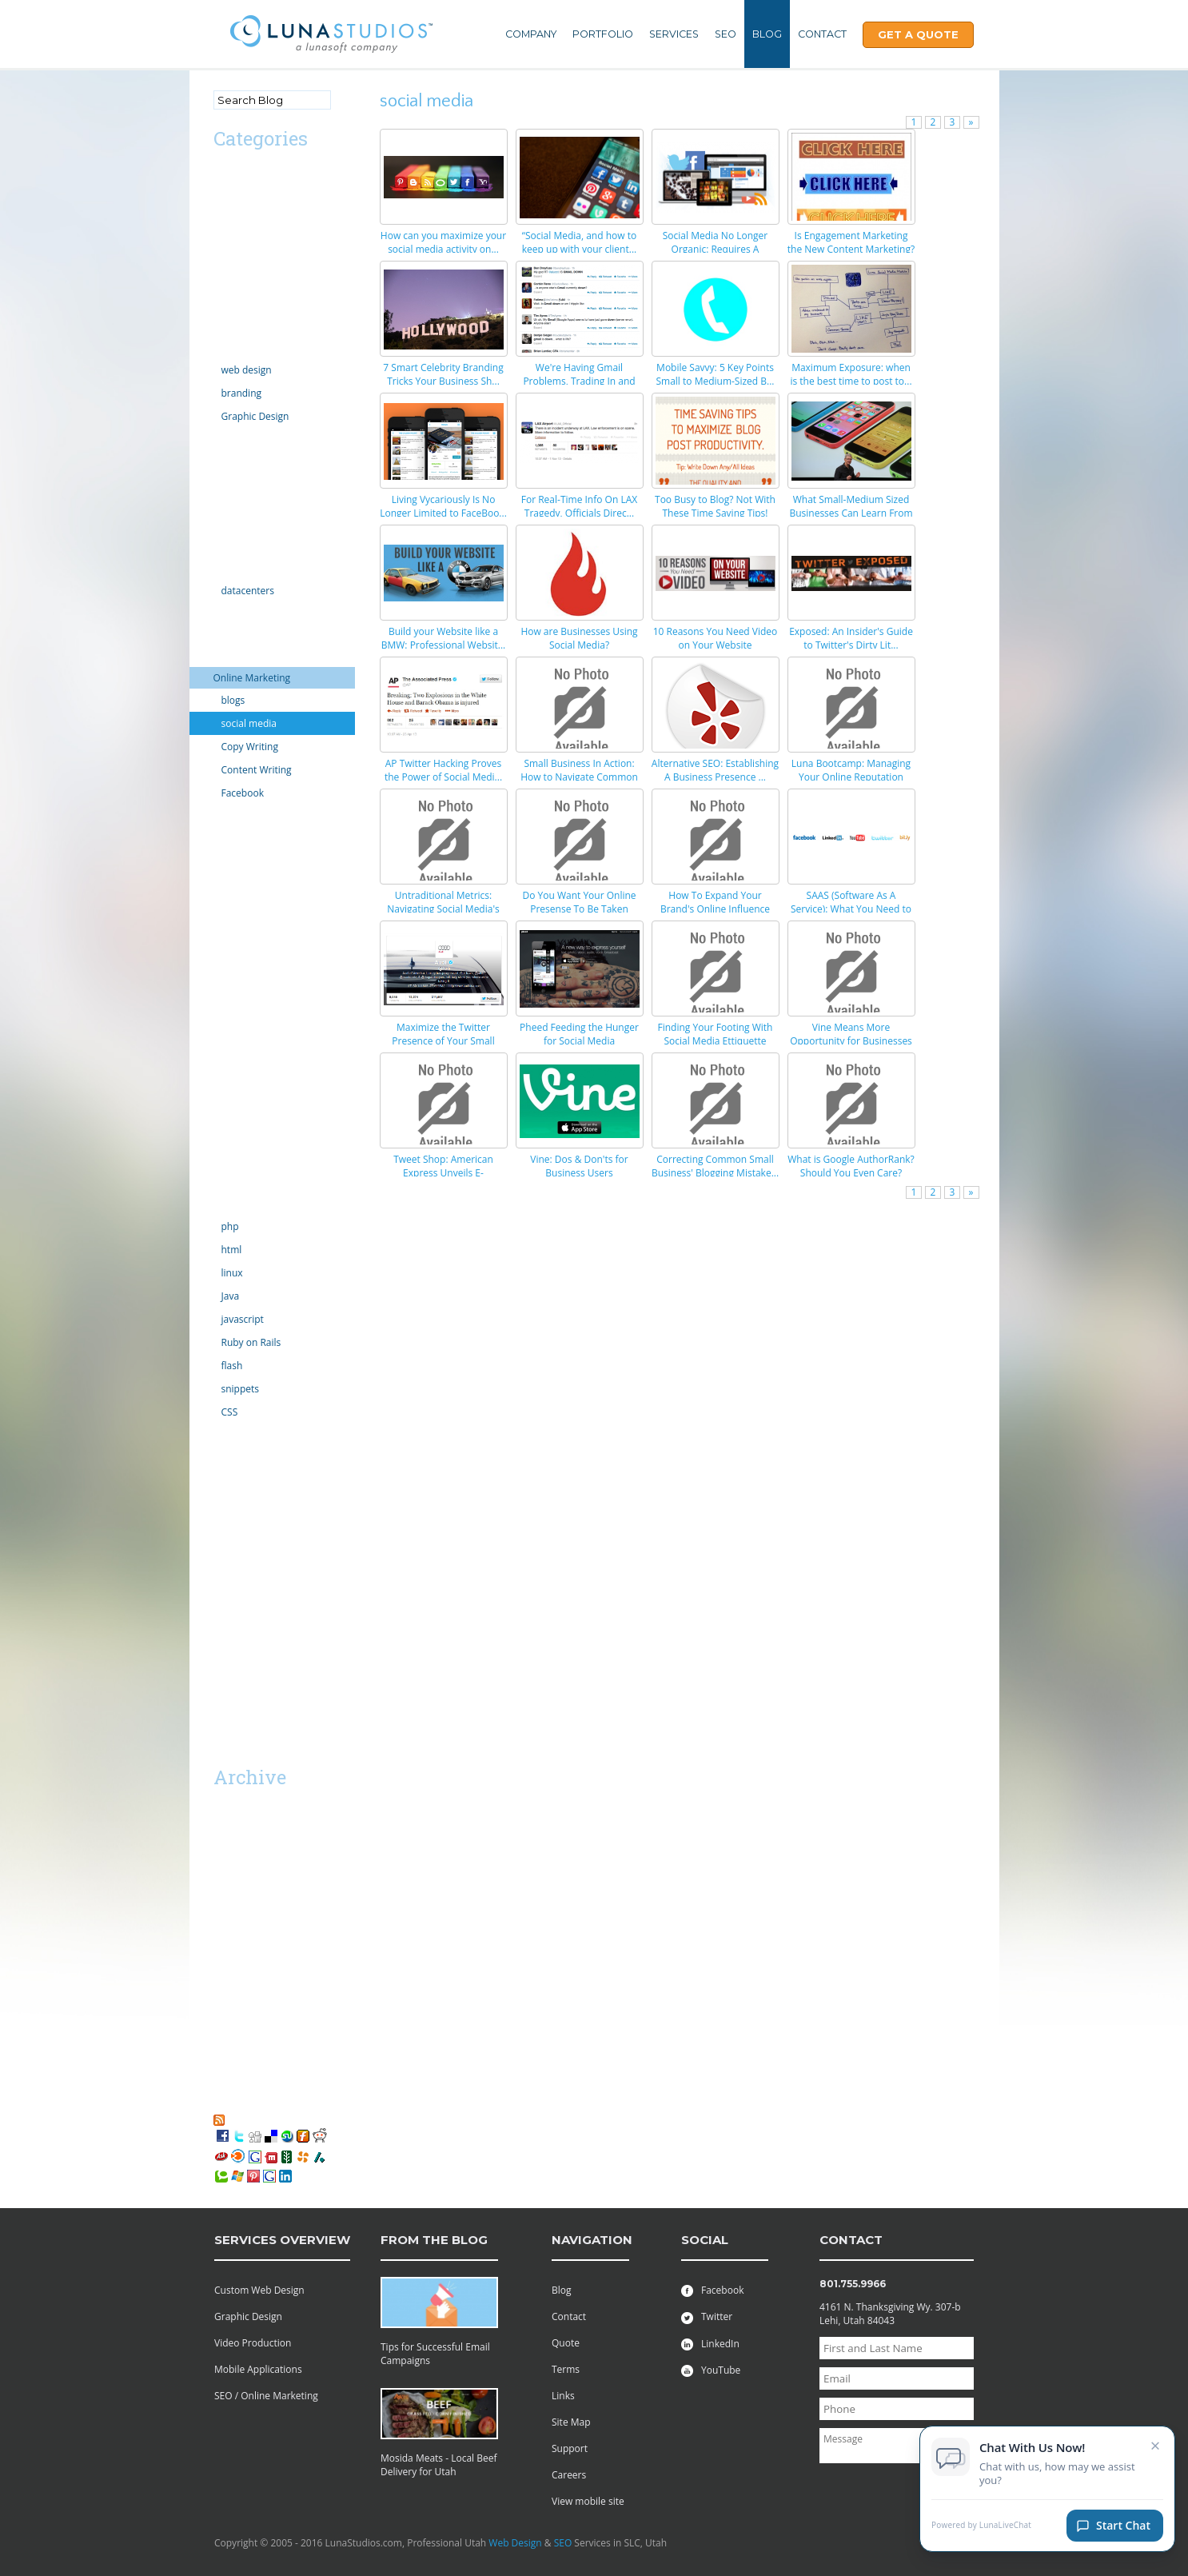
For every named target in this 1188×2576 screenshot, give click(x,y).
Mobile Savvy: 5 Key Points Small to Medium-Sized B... (715, 374)
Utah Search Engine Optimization (257, 1570)
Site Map (571, 2422)
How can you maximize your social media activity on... (443, 242)
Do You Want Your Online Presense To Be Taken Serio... (579, 909)
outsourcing (240, 1009)
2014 (224, 1900)
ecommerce (239, 460)
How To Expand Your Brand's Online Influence (715, 902)
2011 (224, 1964)
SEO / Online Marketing (266, 2395)
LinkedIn (710, 2343)
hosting (229, 568)
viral (223, 1477)
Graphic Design (255, 416)
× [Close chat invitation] (1155, 2450)
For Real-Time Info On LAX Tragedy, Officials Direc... (579, 506)
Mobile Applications (258, 2369)
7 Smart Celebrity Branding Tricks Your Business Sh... (443, 374)
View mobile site (588, 2501)
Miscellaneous (245, 880)
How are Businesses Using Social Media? (578, 638)
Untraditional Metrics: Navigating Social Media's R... (443, 909)
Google (229, 525)
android (231, 196)
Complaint (236, 326)
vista (223, 1499)
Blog (767, 34)
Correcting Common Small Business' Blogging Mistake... (715, 1166)
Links (563, 2395)
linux (232, 1273)
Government (241, 546)
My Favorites (249, 2105)
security (231, 1117)
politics (229, 1031)
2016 (224, 1856)
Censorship (238, 261)
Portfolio (602, 34)
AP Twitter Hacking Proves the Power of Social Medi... (443, 770)
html (231, 1249)
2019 (224, 1813)
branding (241, 393)
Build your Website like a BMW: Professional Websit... (443, 638)
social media (249, 723)
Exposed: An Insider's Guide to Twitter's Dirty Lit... (851, 638)
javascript (242, 1319)
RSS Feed (248, 2119)
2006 (224, 2072)
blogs (233, 700)
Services (674, 34)
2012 (224, 1943)
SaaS (224, 1620)
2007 (224, 2051)
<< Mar (232, 1748)
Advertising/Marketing (263, 175)
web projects (241, 1521)
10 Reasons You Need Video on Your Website (715, 638)
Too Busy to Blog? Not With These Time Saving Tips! (715, 506)
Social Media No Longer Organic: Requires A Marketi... (715, 249)
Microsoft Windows (256, 858)
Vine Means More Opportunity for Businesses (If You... (851, 1040)
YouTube (710, 2370)
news (225, 945)
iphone (229, 656)
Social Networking (253, 1182)
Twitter (706, 2316)
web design (246, 370)
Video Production (252, 2343)
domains (232, 438)
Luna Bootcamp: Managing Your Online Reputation (851, 770)
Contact (822, 34)
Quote (566, 2343)
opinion (230, 966)
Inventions (236, 634)
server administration (261, 1161)
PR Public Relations (255, 1053)
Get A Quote (918, 34)
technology (237, 1204)
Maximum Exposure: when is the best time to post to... (850, 374)
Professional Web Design (268, 1542)
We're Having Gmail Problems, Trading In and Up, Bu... (579, 381)
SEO (725, 34)
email (225, 482)
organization (241, 988)
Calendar (233, 239)
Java (230, 1296)
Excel (224, 503)
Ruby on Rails (251, 1342)
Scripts (228, 1096)
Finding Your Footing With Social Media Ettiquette (715, 1034)
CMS (223, 283)
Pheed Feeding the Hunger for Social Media (579, 1034)
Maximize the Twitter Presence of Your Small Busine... (443, 1040)
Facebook (242, 793)
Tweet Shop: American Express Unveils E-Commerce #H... (443, 1172)
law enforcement (251, 815)
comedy (231, 304)
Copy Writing (249, 746)
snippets (240, 1389)
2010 (224, 1986)
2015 (224, 1878)
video (225, 1456)
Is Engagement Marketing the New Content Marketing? (851, 242)
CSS (229, 1412)
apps (224, 218)
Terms (566, 2369)
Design (228, 347)
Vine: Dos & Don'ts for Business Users (579, 1166)
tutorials (231, 1434)
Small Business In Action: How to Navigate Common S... (579, 777)
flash (232, 1365)
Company (530, 34)
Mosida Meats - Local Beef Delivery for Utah (439, 2464)
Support (570, 2448)
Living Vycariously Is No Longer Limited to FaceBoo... (443, 506)
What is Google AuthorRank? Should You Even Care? (851, 1166)
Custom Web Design (259, 2290)
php (230, 1226)
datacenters (247, 590)
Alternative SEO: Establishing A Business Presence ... (715, 770)
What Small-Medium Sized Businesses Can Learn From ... (850, 513)
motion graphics (249, 923)
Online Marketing (252, 678)
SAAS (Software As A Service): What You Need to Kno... (851, 909)
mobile (228, 902)
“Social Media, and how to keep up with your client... (579, 242)
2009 (224, 2008)
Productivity (239, 1074)
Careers (569, 2475)
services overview (282, 2239)
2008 (224, 2029)
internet (231, 613)
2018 (224, 1835)
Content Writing (256, 770)
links (223, 837)
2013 (224, 1921)
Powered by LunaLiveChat (981, 2530)
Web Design (514, 2543)
